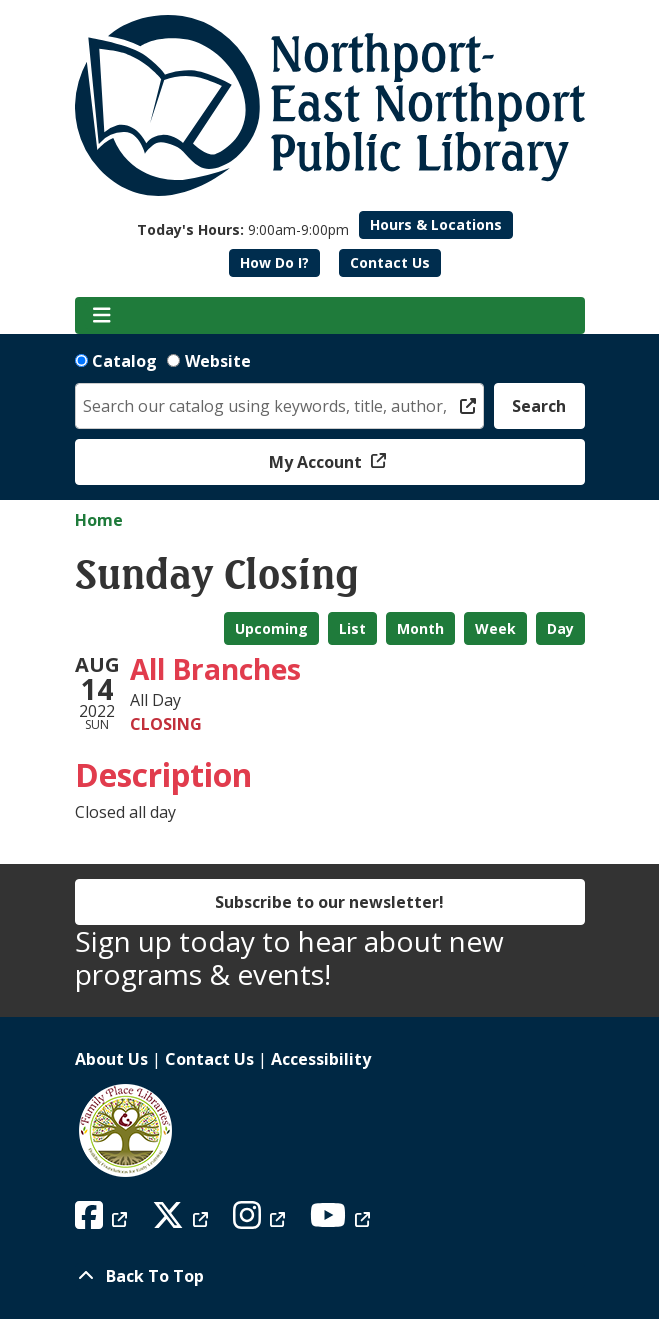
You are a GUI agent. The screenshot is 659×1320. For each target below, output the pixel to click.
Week (495, 628)
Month (420, 628)
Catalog (124, 361)
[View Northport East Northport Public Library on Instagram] (261, 1221)
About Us (111, 1059)
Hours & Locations (436, 224)
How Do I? (274, 262)
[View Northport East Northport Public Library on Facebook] (103, 1221)
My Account (317, 462)
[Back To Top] (330, 1276)
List (352, 628)
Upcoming (271, 628)
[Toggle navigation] (102, 316)
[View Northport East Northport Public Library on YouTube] (342, 1221)
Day (560, 628)
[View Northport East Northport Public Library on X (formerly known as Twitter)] (182, 1221)
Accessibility (321, 1059)
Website (218, 361)
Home (99, 520)
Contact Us (390, 262)
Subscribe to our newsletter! (329, 902)
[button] (243, 229)
